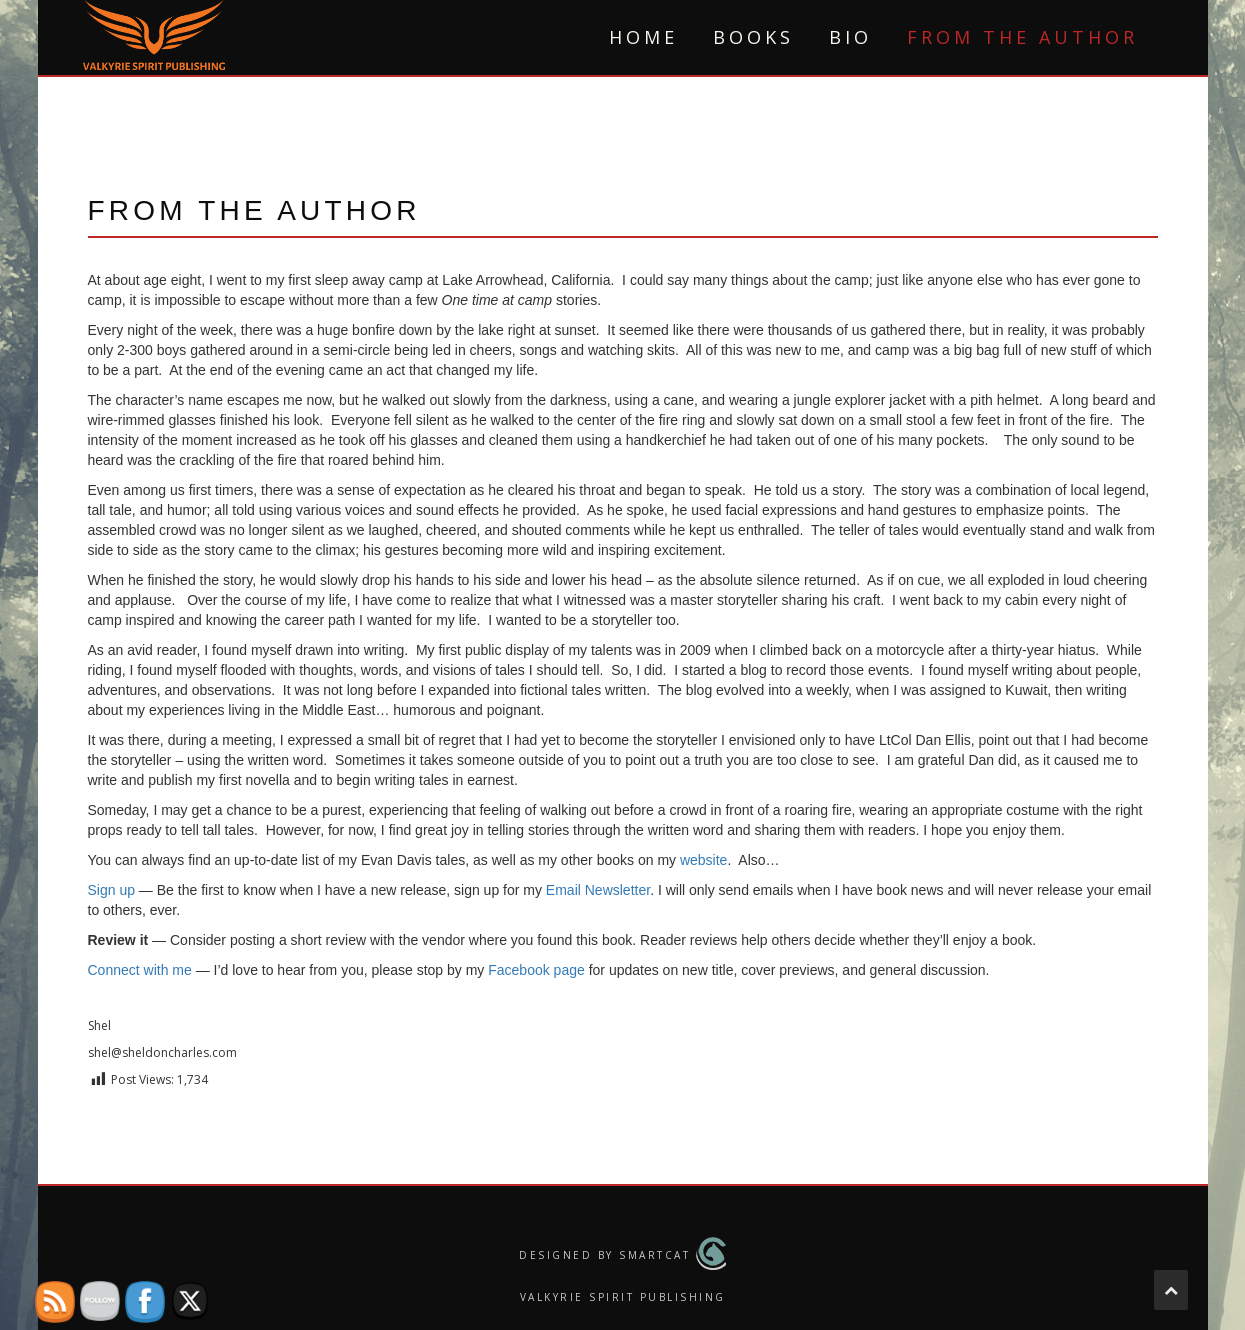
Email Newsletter (598, 890)
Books (753, 37)
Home (643, 37)
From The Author (1022, 37)
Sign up (111, 890)
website (703, 860)
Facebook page (536, 970)
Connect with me (140, 970)
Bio (850, 37)
